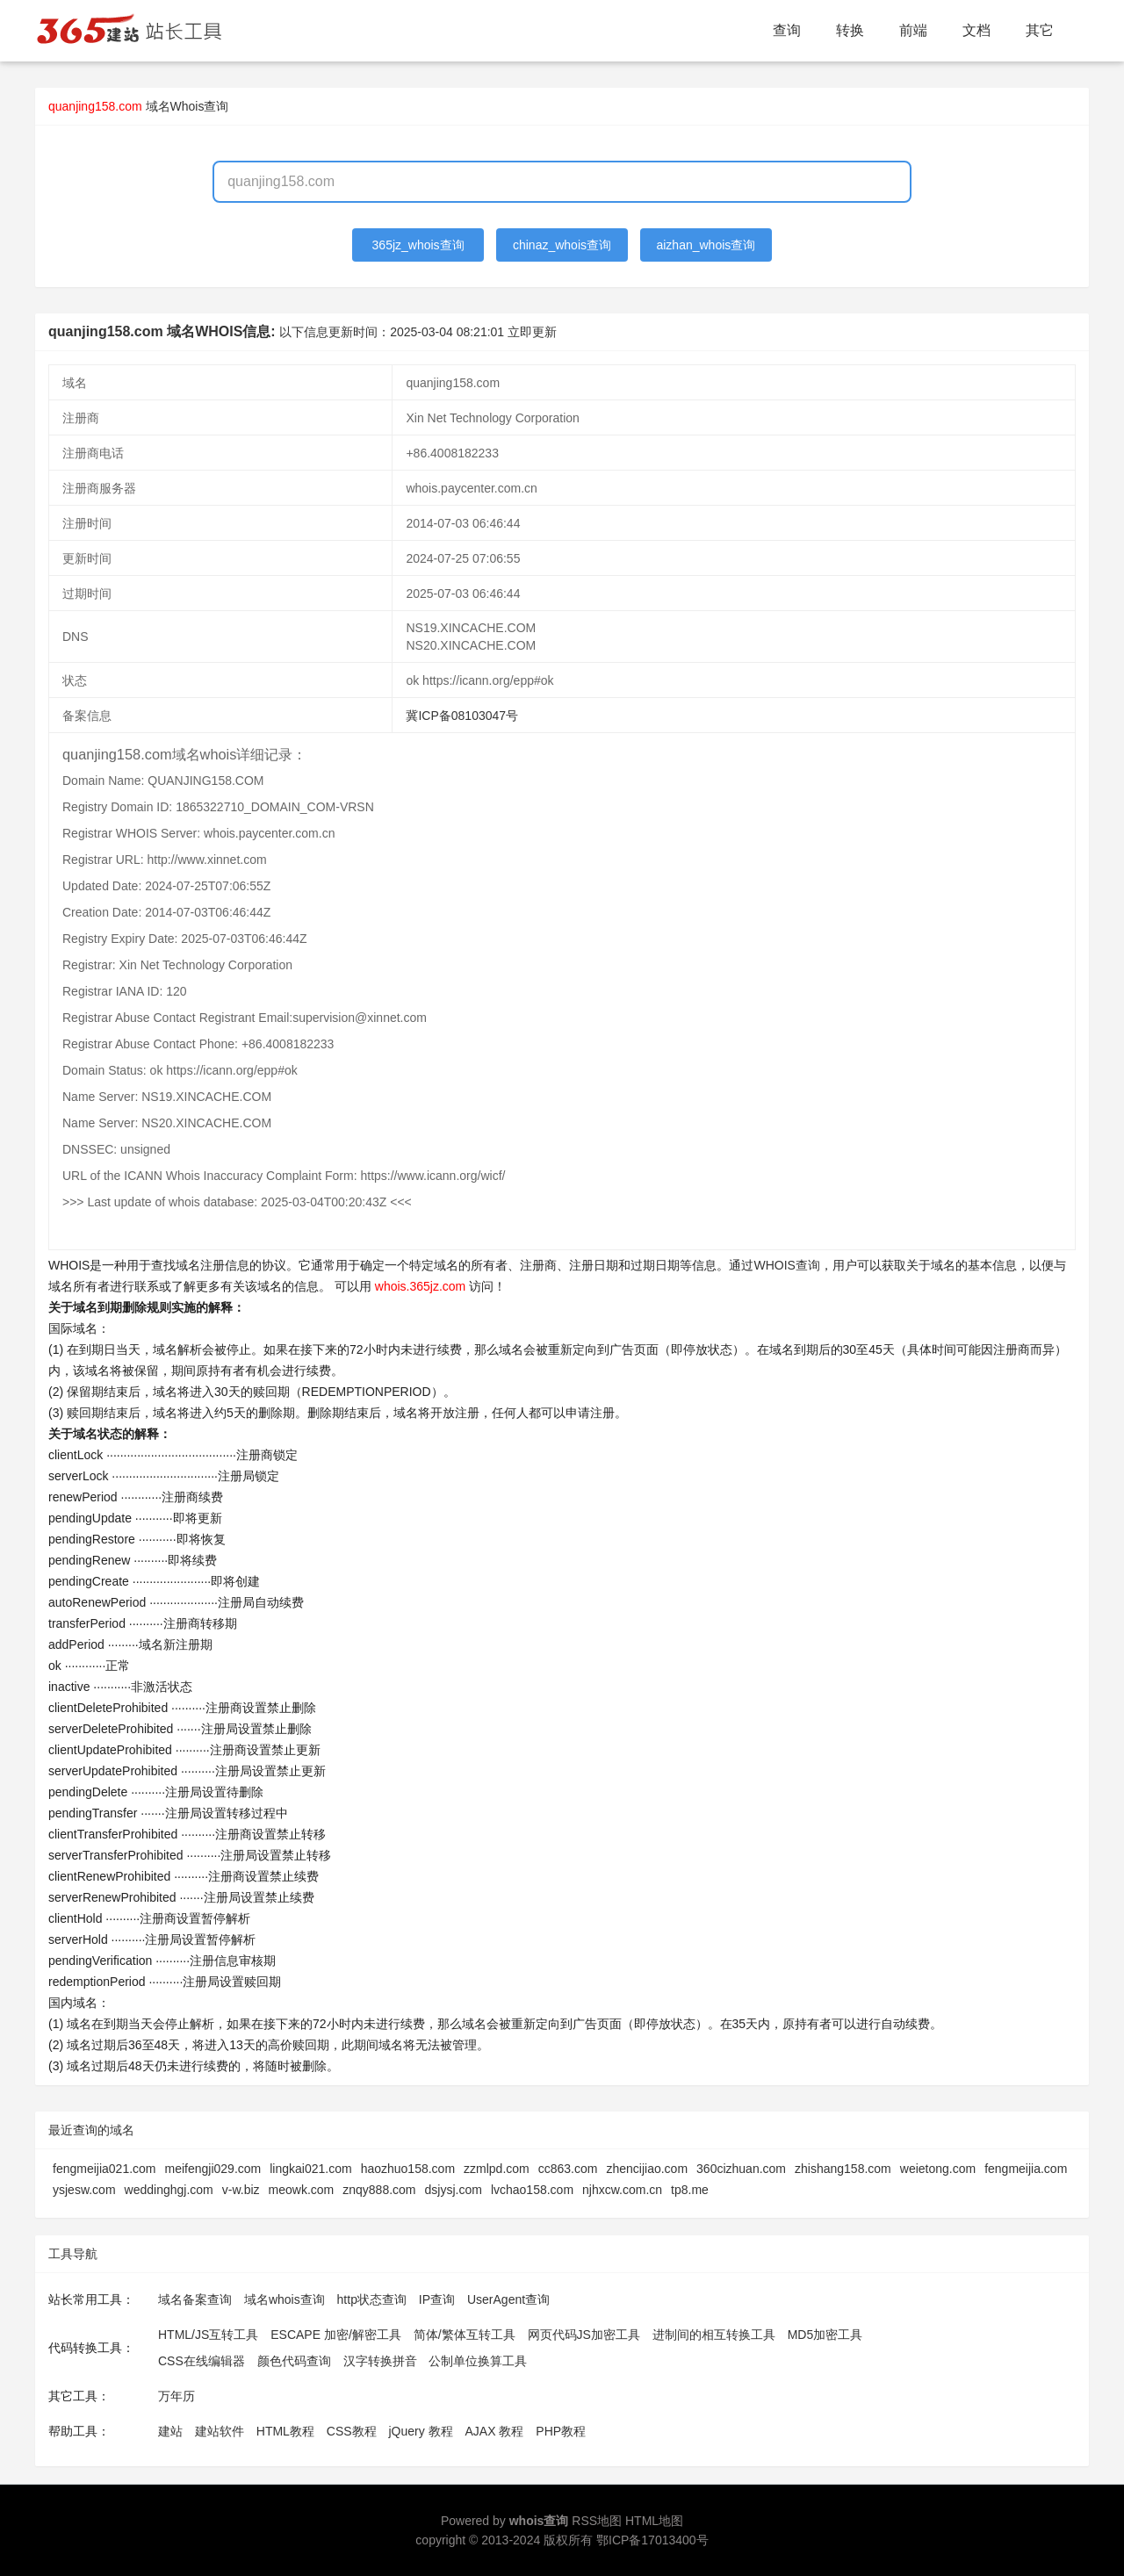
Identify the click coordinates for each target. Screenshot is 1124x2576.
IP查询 (437, 2299)
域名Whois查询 (187, 106)
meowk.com (302, 2190)
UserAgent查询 (508, 2299)
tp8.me (690, 2190)
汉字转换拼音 (380, 2361)
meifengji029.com (213, 2169)
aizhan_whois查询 (705, 245)
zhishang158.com (843, 2169)
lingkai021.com (310, 2169)
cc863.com (568, 2169)
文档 (976, 30)
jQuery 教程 (420, 2431)
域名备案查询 (195, 2299)
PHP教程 (561, 2431)
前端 (913, 30)
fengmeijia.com (1025, 2169)
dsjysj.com (453, 2190)
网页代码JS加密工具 (584, 2335)
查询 (787, 30)
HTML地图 (654, 2521)
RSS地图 (597, 2521)
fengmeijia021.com (104, 2169)
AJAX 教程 (494, 2431)
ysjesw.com (84, 2190)
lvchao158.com (532, 2190)
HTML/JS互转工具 (208, 2335)
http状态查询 (372, 2299)
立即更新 (532, 332)
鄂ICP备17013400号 (652, 2540)
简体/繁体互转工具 (464, 2335)
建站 (170, 2431)
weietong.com (938, 2169)
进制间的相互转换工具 (713, 2335)
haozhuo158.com (408, 2169)
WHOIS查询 (786, 1265)
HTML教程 (285, 2431)
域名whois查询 (284, 2299)
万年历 (176, 2396)
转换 (850, 30)
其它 (1040, 30)
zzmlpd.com (497, 2169)
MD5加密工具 (825, 2335)
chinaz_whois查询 (562, 245)
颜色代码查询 (294, 2361)
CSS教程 (352, 2431)
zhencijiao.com (647, 2169)
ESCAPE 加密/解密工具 (335, 2335)
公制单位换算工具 (478, 2361)
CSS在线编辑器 (201, 2361)
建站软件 (219, 2431)
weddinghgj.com (169, 2190)
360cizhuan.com (741, 2169)
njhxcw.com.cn (622, 2190)
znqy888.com (378, 2190)
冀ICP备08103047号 (462, 716)
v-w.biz (241, 2190)
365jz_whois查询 (418, 245)
